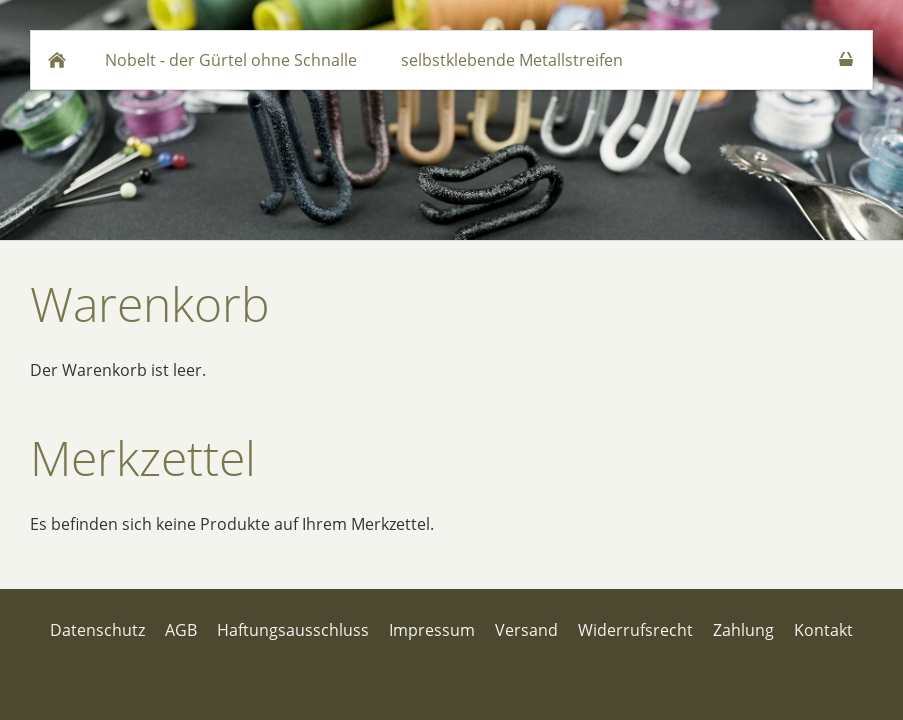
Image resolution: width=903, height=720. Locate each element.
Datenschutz (97, 630)
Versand (526, 630)
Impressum (432, 630)
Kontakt (823, 630)
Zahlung (743, 630)
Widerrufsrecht (635, 630)
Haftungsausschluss (293, 630)
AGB (181, 630)
